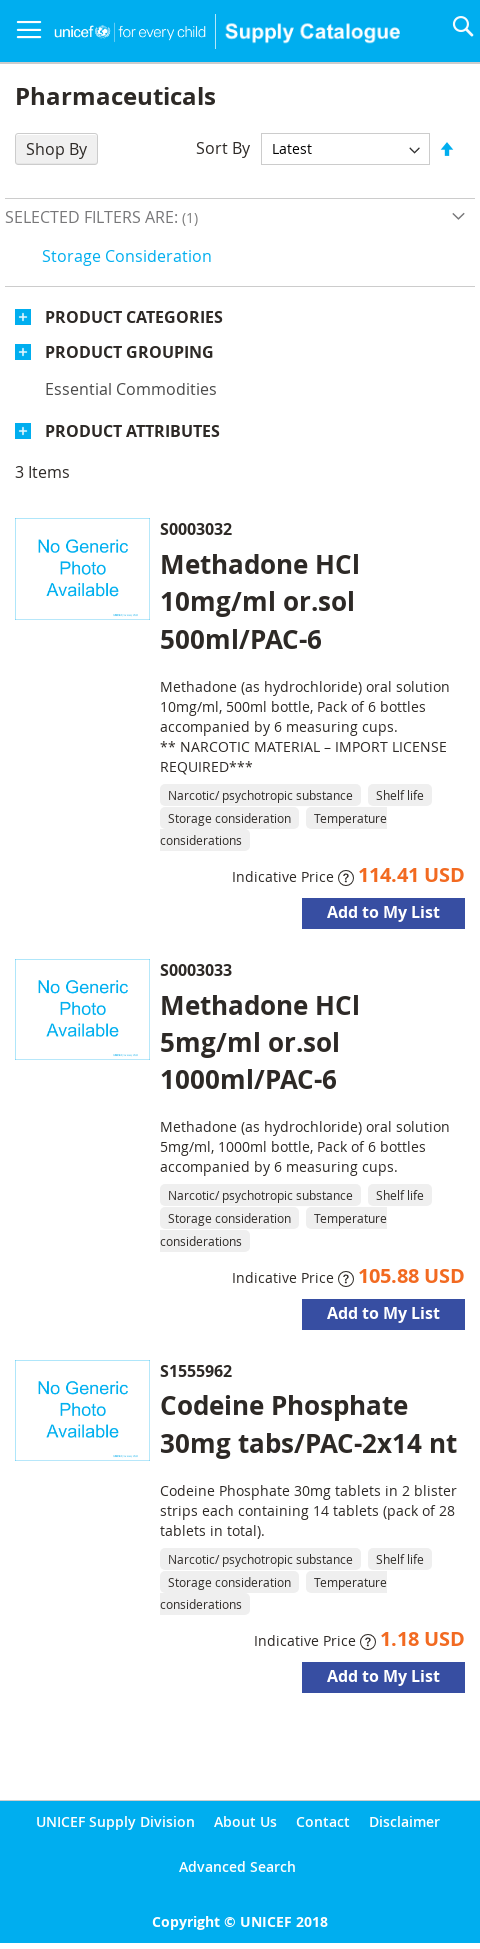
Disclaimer (404, 1821)
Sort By (223, 148)
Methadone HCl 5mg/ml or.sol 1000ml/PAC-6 (260, 1042)
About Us (245, 1821)
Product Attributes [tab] (132, 431)
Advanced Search (237, 1866)
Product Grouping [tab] (129, 352)
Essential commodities (131, 389)
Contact (323, 1821)
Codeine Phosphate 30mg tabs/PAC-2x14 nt (308, 1423)
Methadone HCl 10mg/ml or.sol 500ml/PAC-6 (260, 601)
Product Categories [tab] (134, 317)
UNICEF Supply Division (115, 1821)
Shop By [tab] (56, 149)
